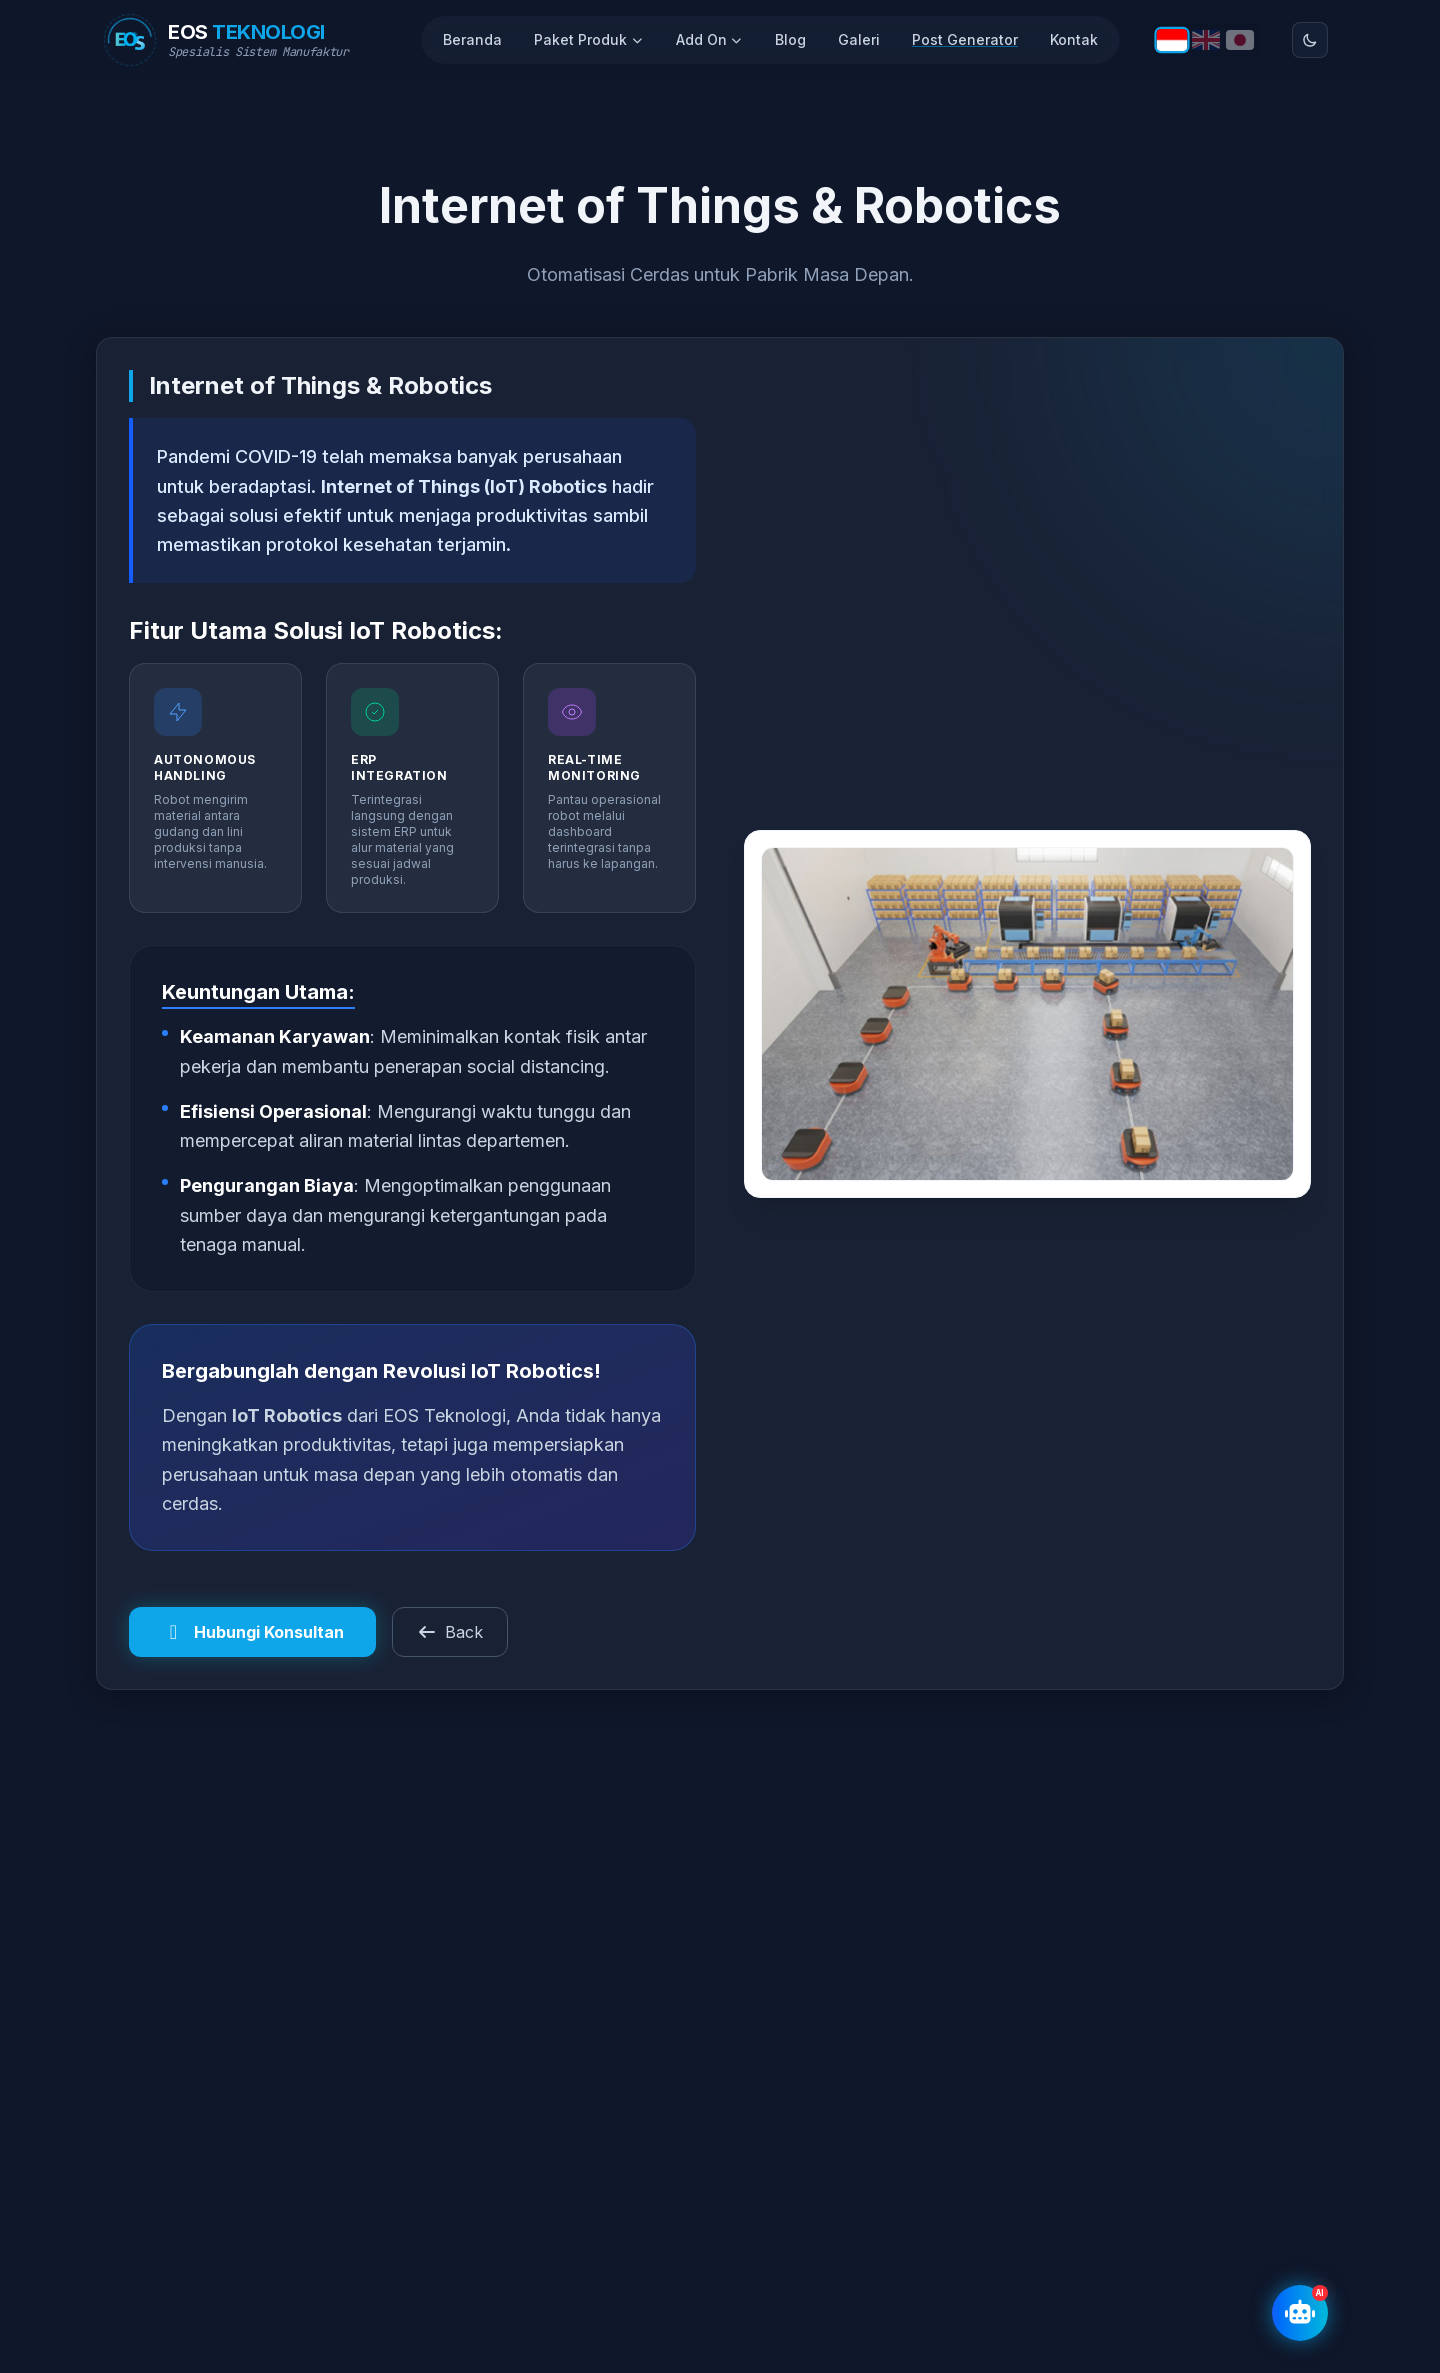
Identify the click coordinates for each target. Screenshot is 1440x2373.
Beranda (472, 39)
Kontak (1074, 39)
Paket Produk (589, 39)
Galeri (859, 39)
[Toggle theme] (1310, 40)
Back (450, 1632)
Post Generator (965, 39)
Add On (710, 39)
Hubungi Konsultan (252, 1632)
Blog (790, 39)
